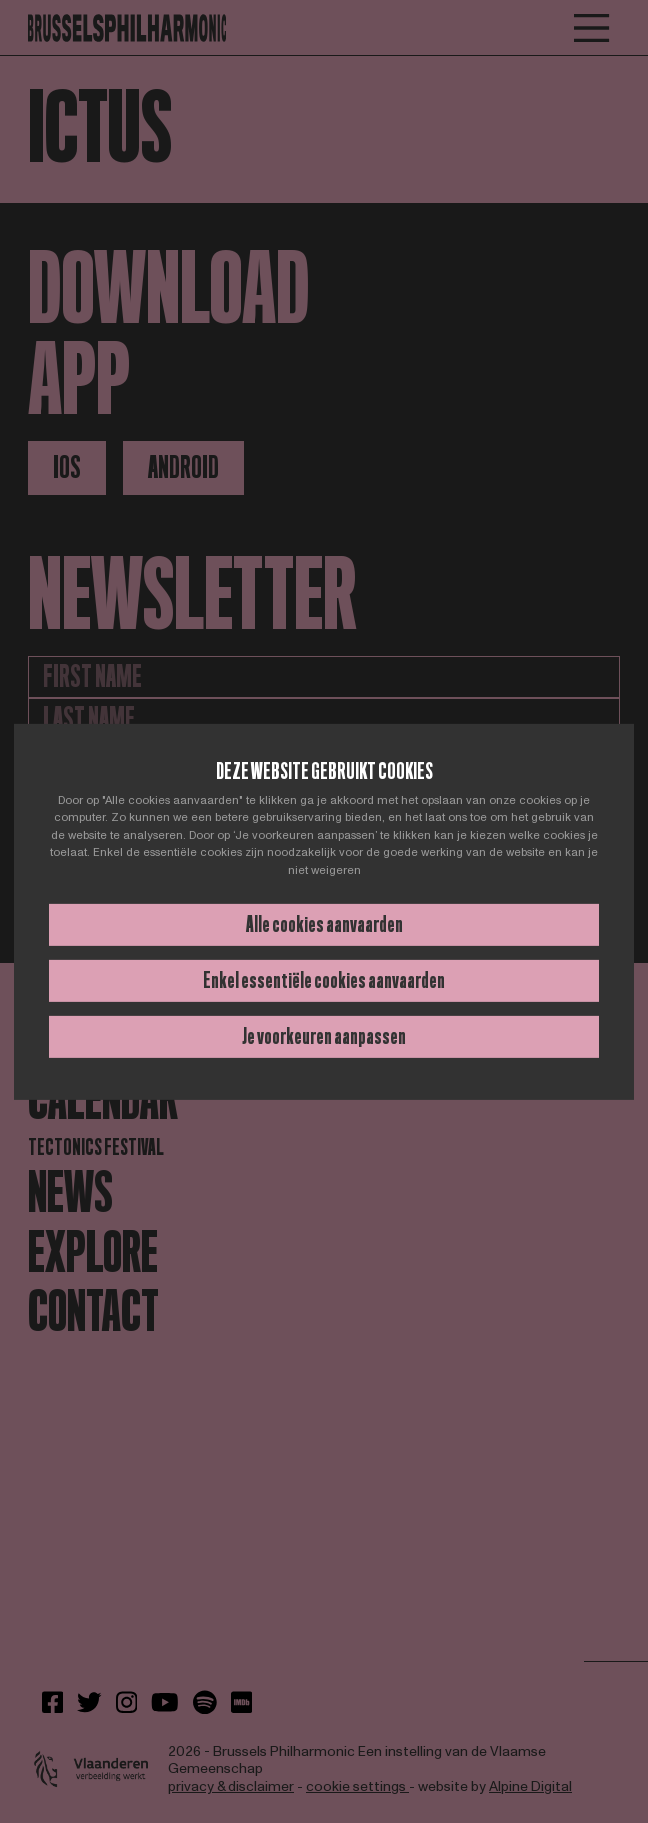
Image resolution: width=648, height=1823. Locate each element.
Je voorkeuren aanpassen (324, 1036)
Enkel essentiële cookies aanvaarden (324, 980)
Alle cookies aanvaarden (324, 924)
